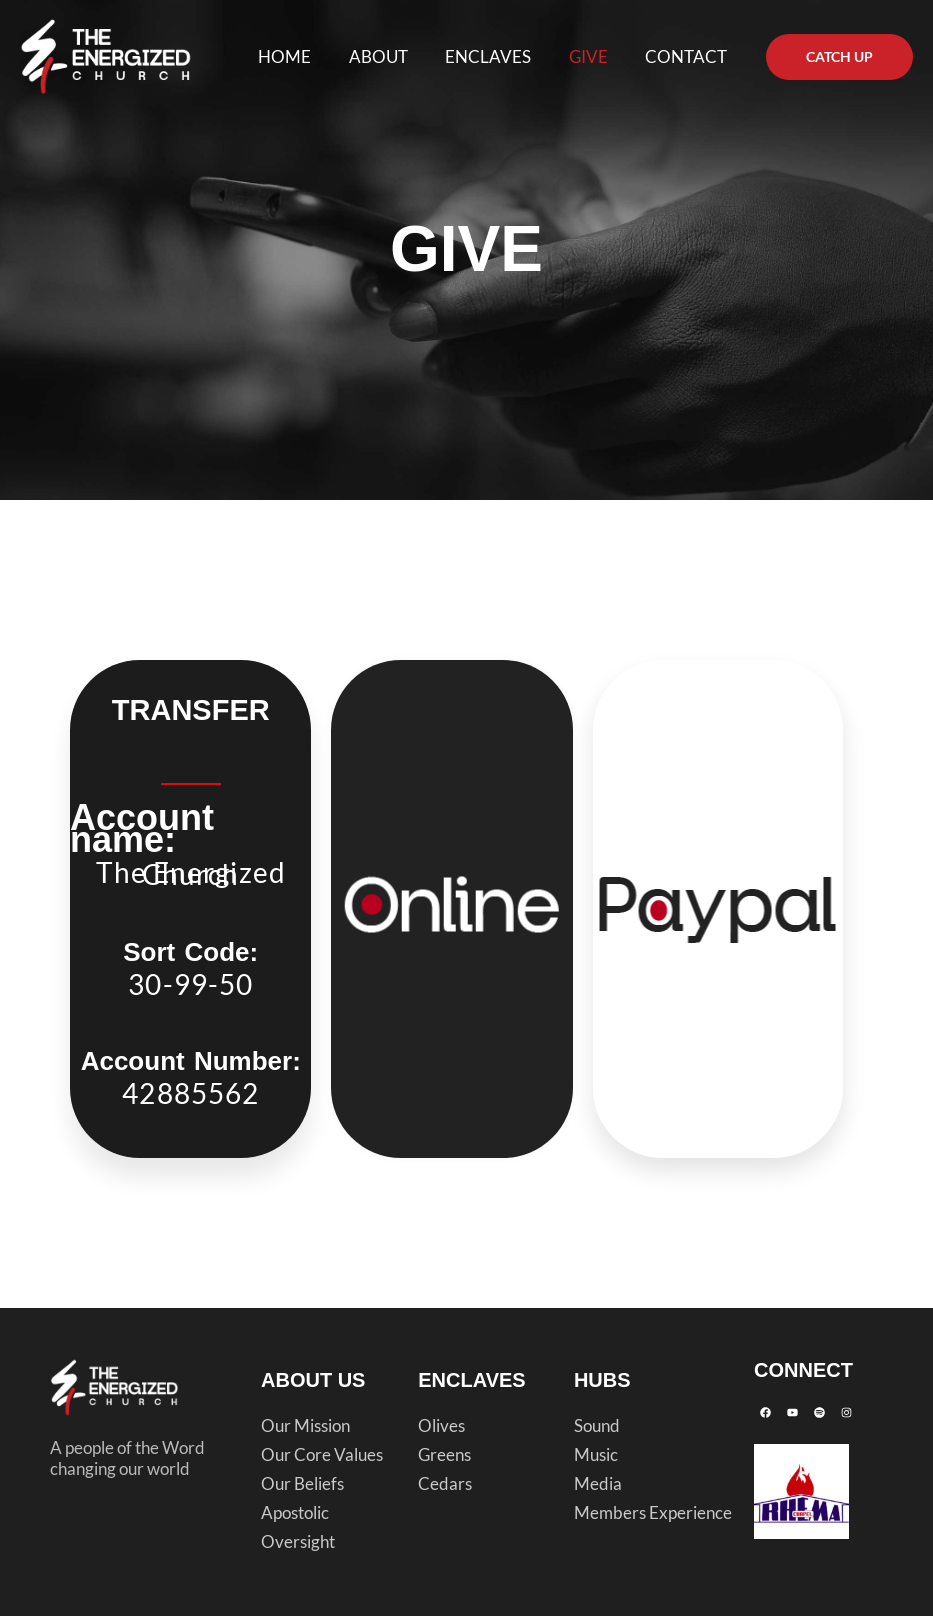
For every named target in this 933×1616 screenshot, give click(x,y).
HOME (300, 56)
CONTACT (688, 56)
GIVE (593, 56)
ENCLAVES (497, 56)
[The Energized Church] (106, 54)
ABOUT (390, 56)
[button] (839, 57)
